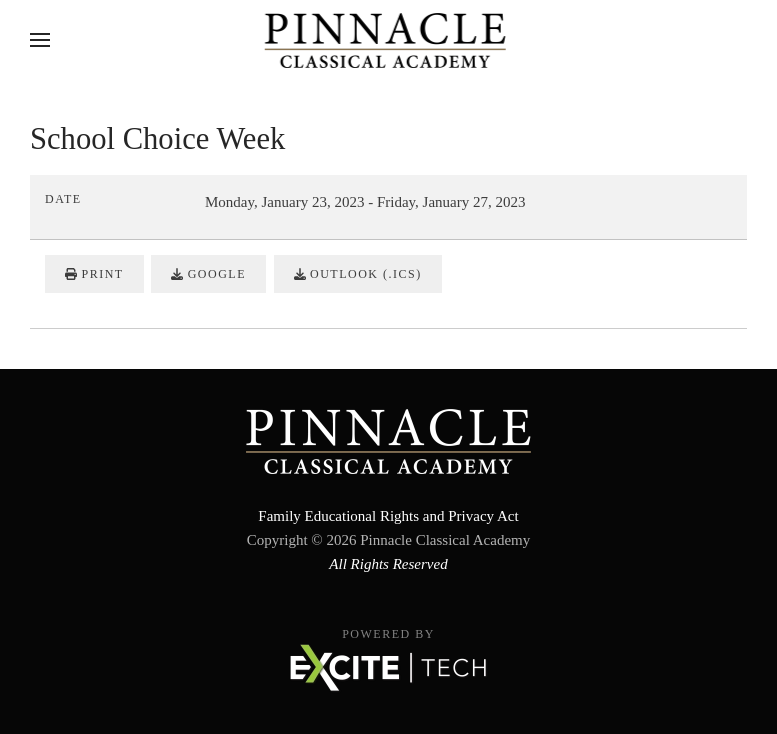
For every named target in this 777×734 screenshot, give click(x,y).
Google (208, 274)
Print (94, 274)
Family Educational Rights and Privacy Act (388, 516)
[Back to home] (388, 40)
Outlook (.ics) (358, 274)
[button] (40, 40)
